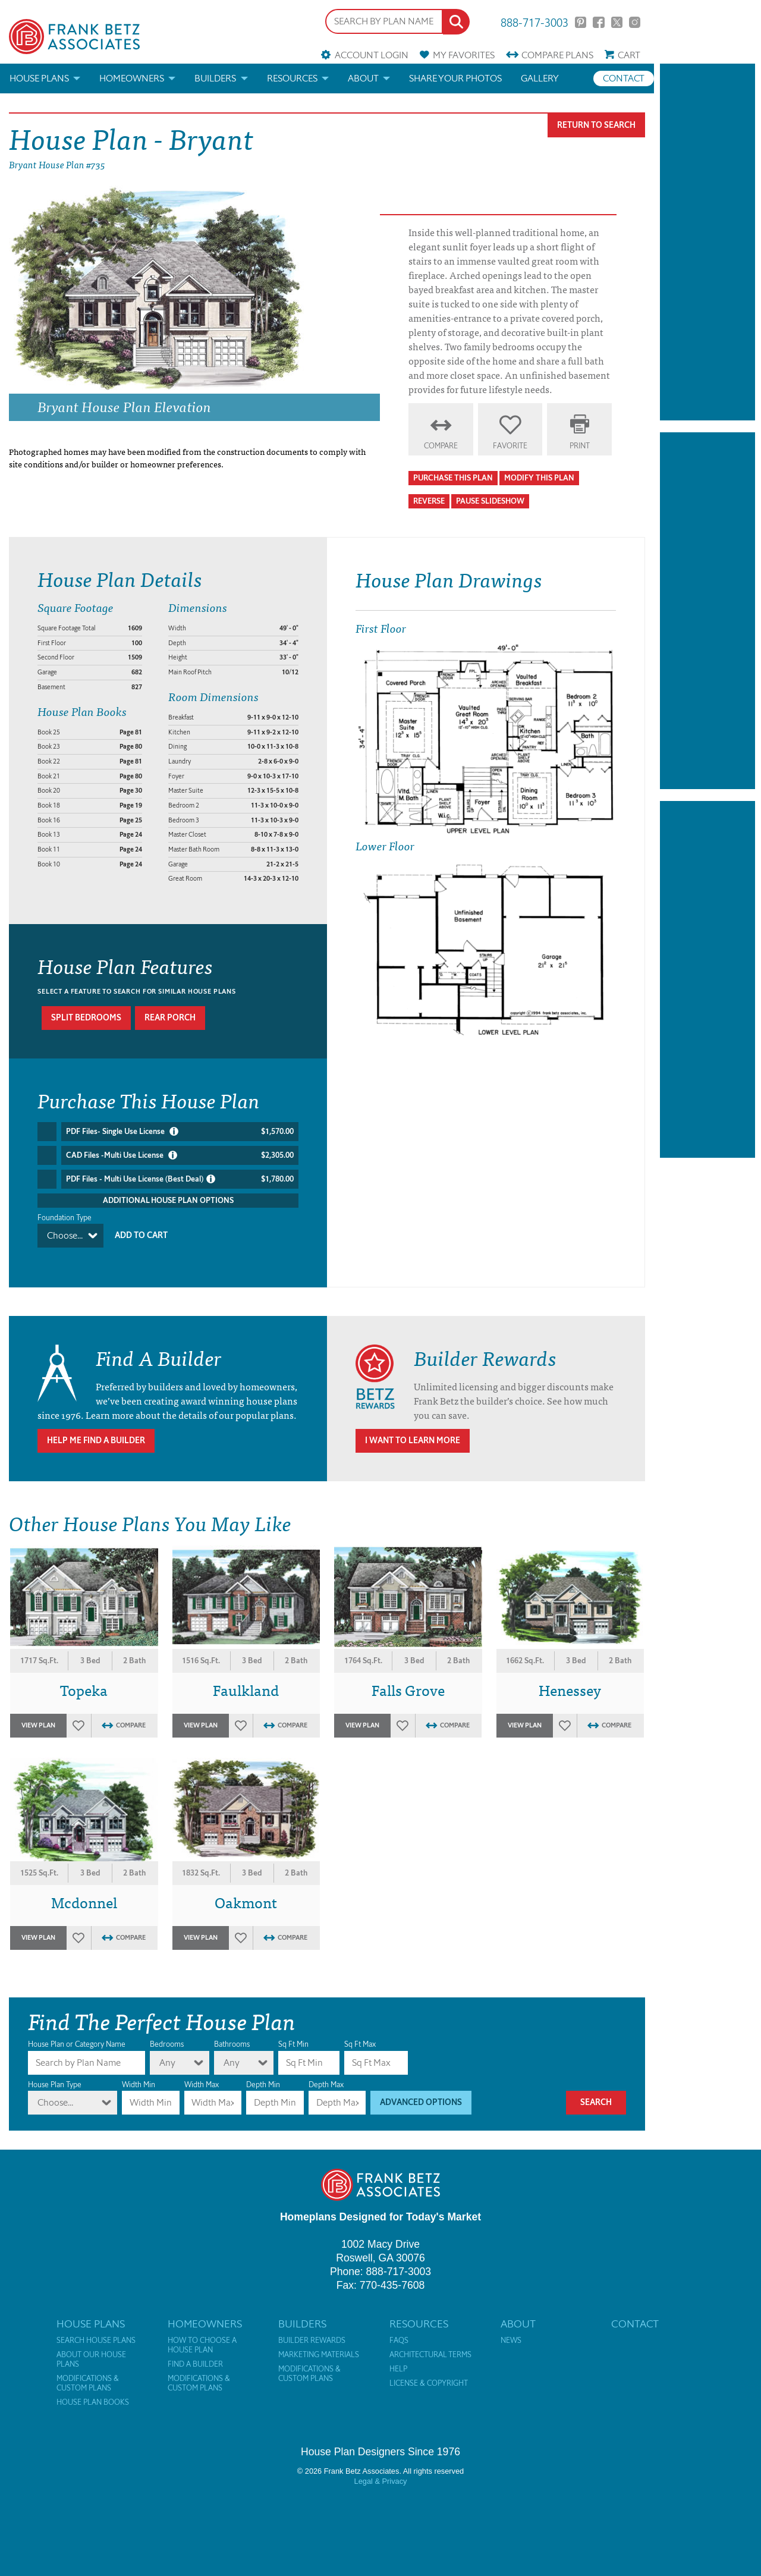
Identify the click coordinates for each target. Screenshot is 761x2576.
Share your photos (455, 78)
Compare (557, 55)
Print (580, 446)
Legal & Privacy (380, 2469)
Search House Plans (96, 2329)
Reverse (429, 501)
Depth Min (263, 2073)
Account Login (371, 55)
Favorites (464, 55)
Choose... (65, 1235)
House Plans (39, 78)
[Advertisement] (707, 242)
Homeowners (131, 78)
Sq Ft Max (360, 2033)
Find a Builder (195, 2353)
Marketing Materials (318, 2343)
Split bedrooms (86, 1017)
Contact (623, 78)
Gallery (540, 78)
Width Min (138, 2073)
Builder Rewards (311, 2329)
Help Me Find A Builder (96, 1429)
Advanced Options (421, 2091)
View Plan (38, 1714)
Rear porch (170, 1017)
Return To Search (596, 125)
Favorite (510, 446)
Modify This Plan (539, 478)
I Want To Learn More (412, 1429)
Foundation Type (64, 1217)
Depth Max (326, 2073)
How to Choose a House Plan (202, 2333)
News (511, 2329)
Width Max (201, 2073)
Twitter (616, 22)
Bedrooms (167, 2033)
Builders (215, 78)
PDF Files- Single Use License (180, 1131)
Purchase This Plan (453, 478)
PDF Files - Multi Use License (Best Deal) (180, 1179)
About (363, 78)
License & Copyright (428, 2372)
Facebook (598, 22)
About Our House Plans (91, 2348)
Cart (629, 55)
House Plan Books (92, 2391)
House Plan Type (54, 2073)
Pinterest (580, 22)
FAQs (398, 2329)
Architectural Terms (430, 2343)
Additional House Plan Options (168, 1200)
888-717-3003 (534, 21)
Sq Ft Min (293, 2033)
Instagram (634, 22)
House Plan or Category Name (76, 2033)
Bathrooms (232, 2033)
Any (167, 2051)
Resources (292, 78)
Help (398, 2358)
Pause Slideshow (490, 501)
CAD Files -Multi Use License (180, 1155)
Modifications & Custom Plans (87, 2372)
